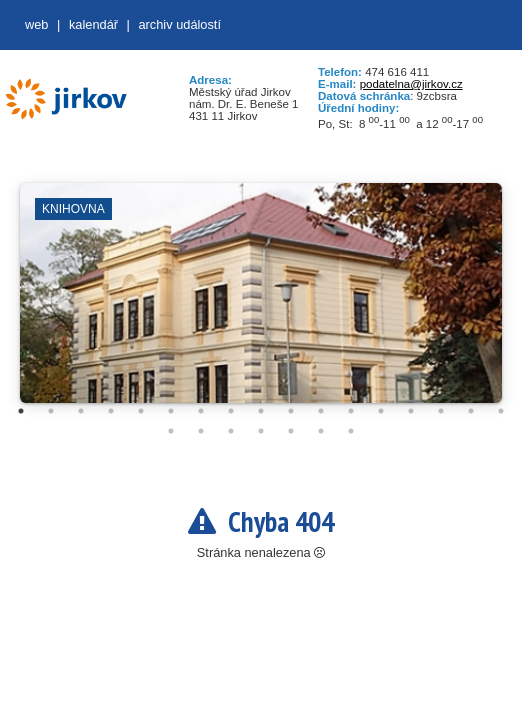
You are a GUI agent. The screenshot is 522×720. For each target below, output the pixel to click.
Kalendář (93, 24)
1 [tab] (21, 411)
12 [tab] (351, 411)
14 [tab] (411, 411)
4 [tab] (111, 411)
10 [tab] (291, 411)
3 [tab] (81, 411)
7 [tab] (201, 411)
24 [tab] (351, 431)
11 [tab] (321, 411)
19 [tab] (201, 431)
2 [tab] (51, 411)
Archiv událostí (179, 24)
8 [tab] (231, 411)
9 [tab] (261, 411)
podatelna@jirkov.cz (411, 84)
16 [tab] (471, 411)
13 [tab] (381, 411)
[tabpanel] (261, 303)
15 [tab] (441, 411)
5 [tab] (141, 411)
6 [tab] (171, 411)
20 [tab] (231, 431)
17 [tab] (501, 411)
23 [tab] (321, 431)
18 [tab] (171, 431)
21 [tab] (261, 431)
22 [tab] (291, 431)
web (36, 24)
